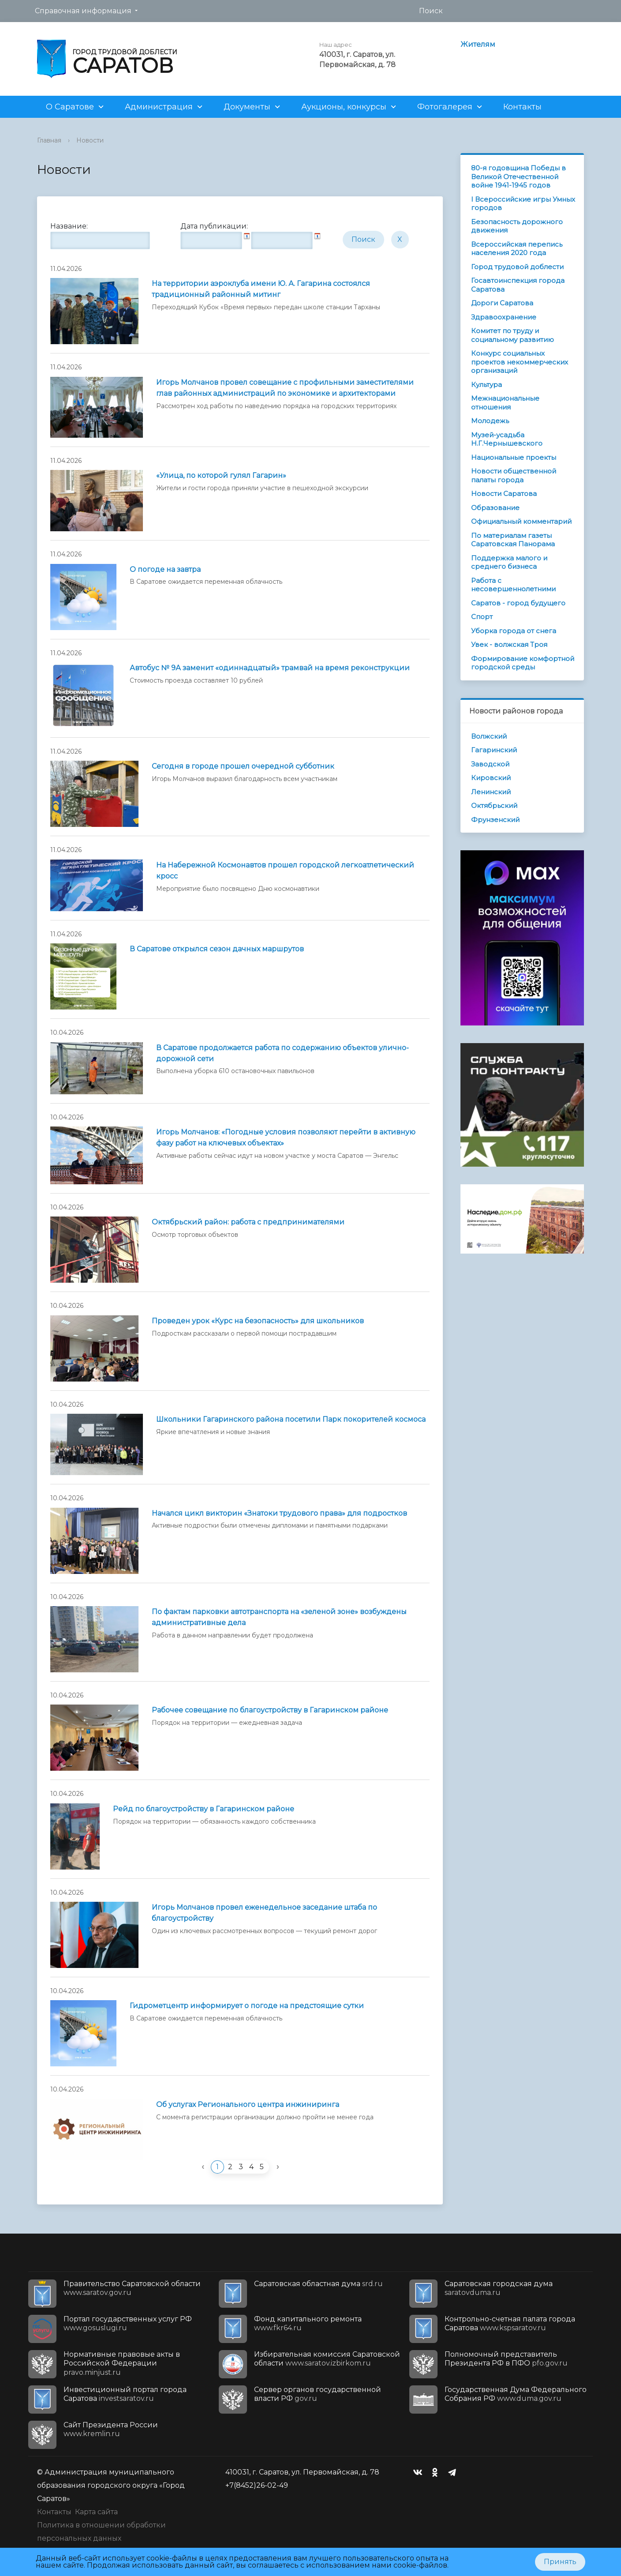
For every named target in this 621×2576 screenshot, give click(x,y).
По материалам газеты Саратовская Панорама (513, 539)
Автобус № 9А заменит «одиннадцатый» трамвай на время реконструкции (270, 668)
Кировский (491, 778)
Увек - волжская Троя (509, 644)
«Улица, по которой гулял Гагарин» (221, 475)
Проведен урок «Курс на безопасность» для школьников (258, 1321)
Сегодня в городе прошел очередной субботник (243, 766)
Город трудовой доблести (517, 267)
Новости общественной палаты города (513, 475)
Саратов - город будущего (518, 603)
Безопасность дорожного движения (517, 226)
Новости (90, 140)
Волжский (489, 736)
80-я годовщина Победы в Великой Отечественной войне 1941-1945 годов (518, 176)
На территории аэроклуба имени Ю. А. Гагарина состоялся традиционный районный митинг (261, 289)
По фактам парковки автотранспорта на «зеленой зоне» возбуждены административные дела (279, 1617)
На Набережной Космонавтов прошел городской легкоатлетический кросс (285, 870)
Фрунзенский (495, 819)
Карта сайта (96, 2512)
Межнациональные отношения (505, 402)
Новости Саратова (504, 493)
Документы (247, 107)
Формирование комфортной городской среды (522, 663)
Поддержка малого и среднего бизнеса (509, 562)
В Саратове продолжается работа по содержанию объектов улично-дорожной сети (282, 1053)
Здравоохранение (503, 317)
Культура (486, 384)
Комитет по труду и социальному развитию (512, 335)
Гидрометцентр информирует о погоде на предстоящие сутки (247, 2005)
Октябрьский (494, 805)
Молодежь (490, 421)
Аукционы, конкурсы (343, 107)
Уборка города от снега (513, 631)
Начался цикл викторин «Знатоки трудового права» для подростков (279, 1513)
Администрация (159, 107)
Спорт (482, 616)
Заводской (490, 764)
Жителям (477, 44)
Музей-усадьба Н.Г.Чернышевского (506, 439)
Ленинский (491, 792)
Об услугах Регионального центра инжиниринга (247, 2104)
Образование (495, 507)
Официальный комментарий (521, 521)
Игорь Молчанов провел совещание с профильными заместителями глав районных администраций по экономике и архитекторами (285, 388)
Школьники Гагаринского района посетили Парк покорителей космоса (291, 1419)
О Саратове (70, 107)
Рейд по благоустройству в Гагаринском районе (203, 1809)
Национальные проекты (513, 457)
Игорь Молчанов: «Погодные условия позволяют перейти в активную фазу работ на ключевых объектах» (285, 1137)
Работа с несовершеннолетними (513, 584)
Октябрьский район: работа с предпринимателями (248, 1222)
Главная (49, 140)
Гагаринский (494, 750)
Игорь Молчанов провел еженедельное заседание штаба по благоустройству (264, 1913)
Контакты (522, 107)
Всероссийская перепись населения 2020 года (516, 248)
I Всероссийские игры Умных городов (523, 203)
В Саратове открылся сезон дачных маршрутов (217, 949)
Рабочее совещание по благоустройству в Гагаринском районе (270, 1710)
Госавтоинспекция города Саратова (518, 284)
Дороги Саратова (502, 303)
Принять (560, 2561)
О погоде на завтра (165, 569)
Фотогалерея (444, 107)
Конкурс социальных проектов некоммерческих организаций (519, 362)
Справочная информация (83, 11)
